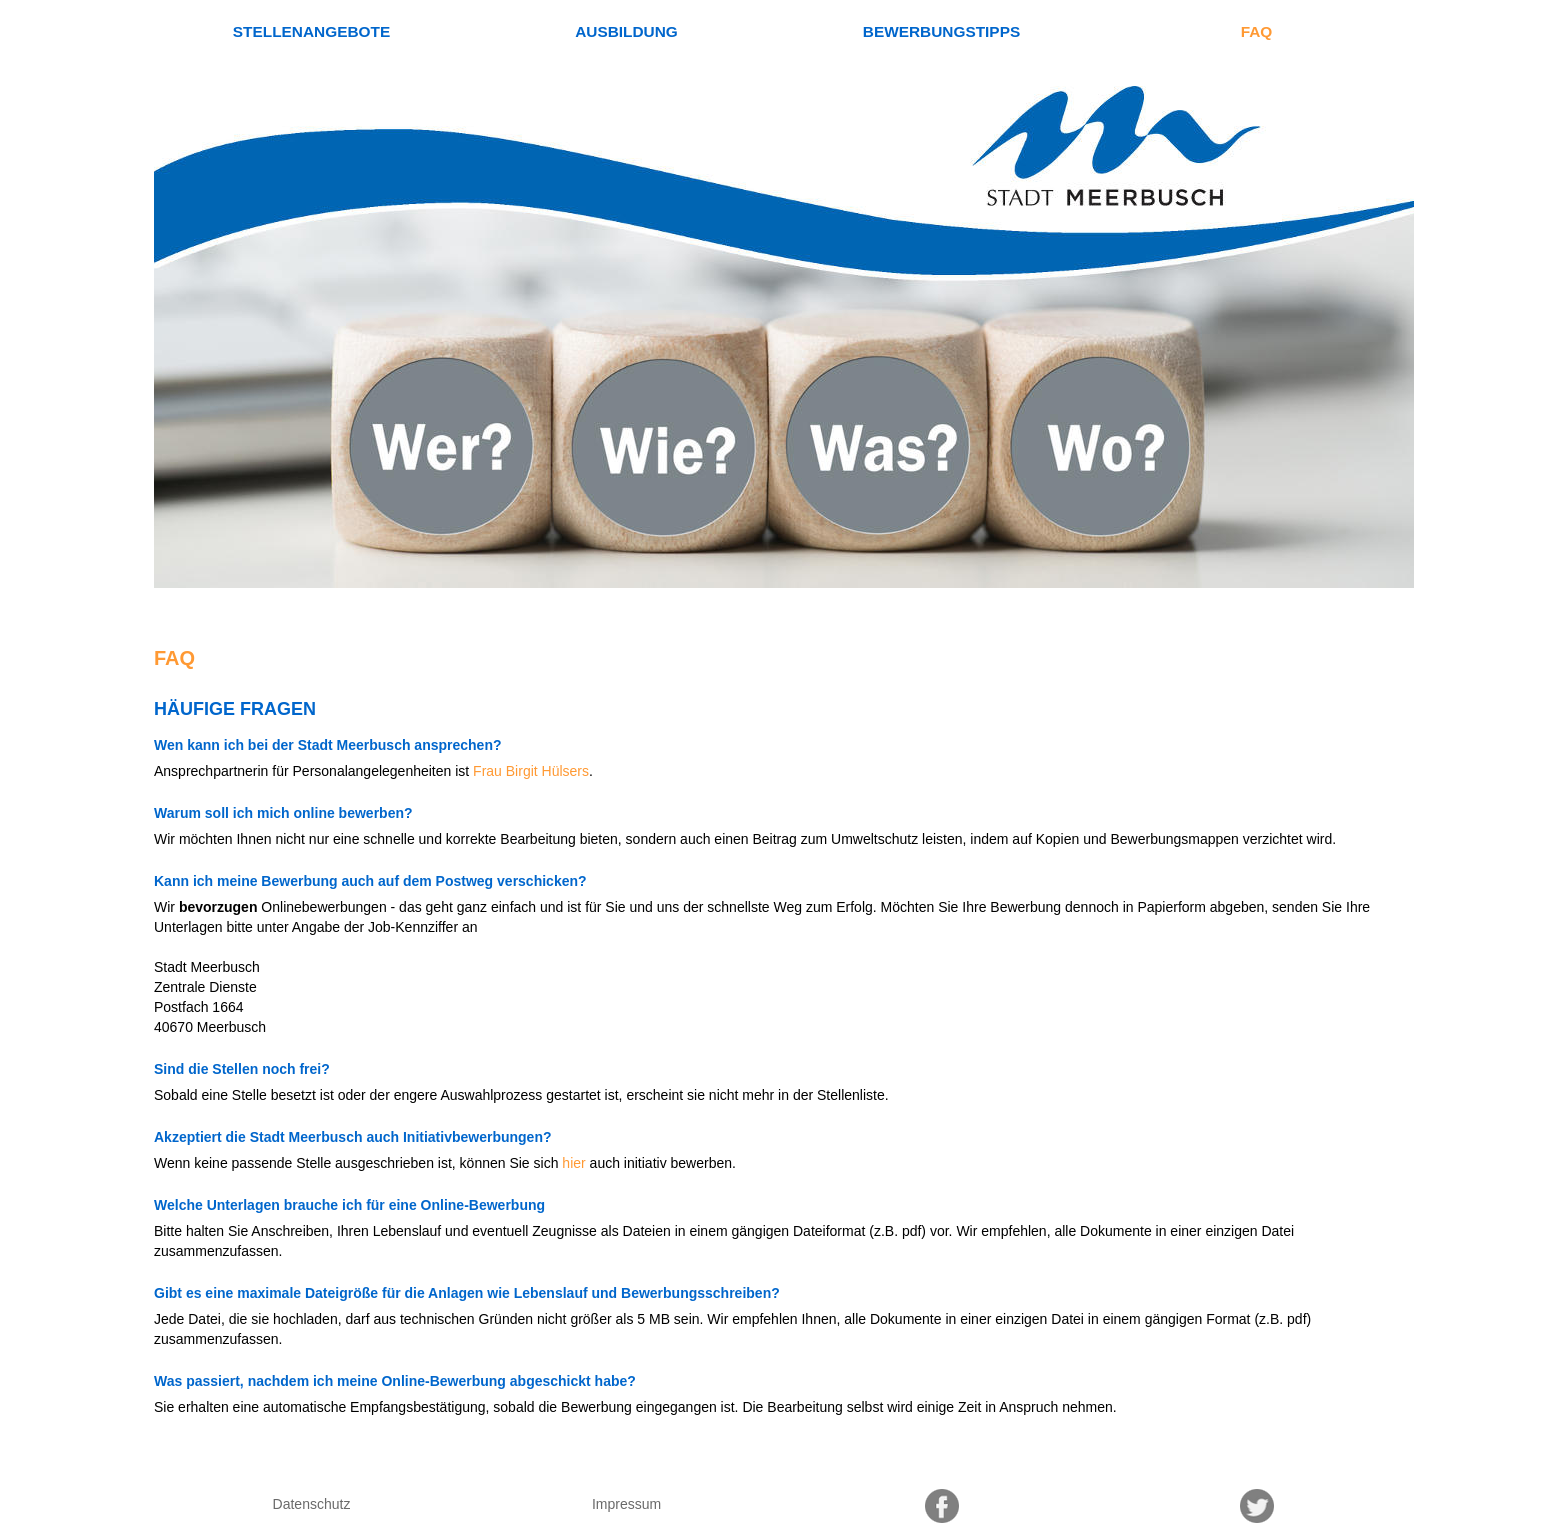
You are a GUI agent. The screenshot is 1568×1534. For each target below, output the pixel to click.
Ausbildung (626, 31)
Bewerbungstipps (941, 31)
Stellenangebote (311, 31)
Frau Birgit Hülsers (531, 771)
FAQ (1257, 31)
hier (573, 1163)
